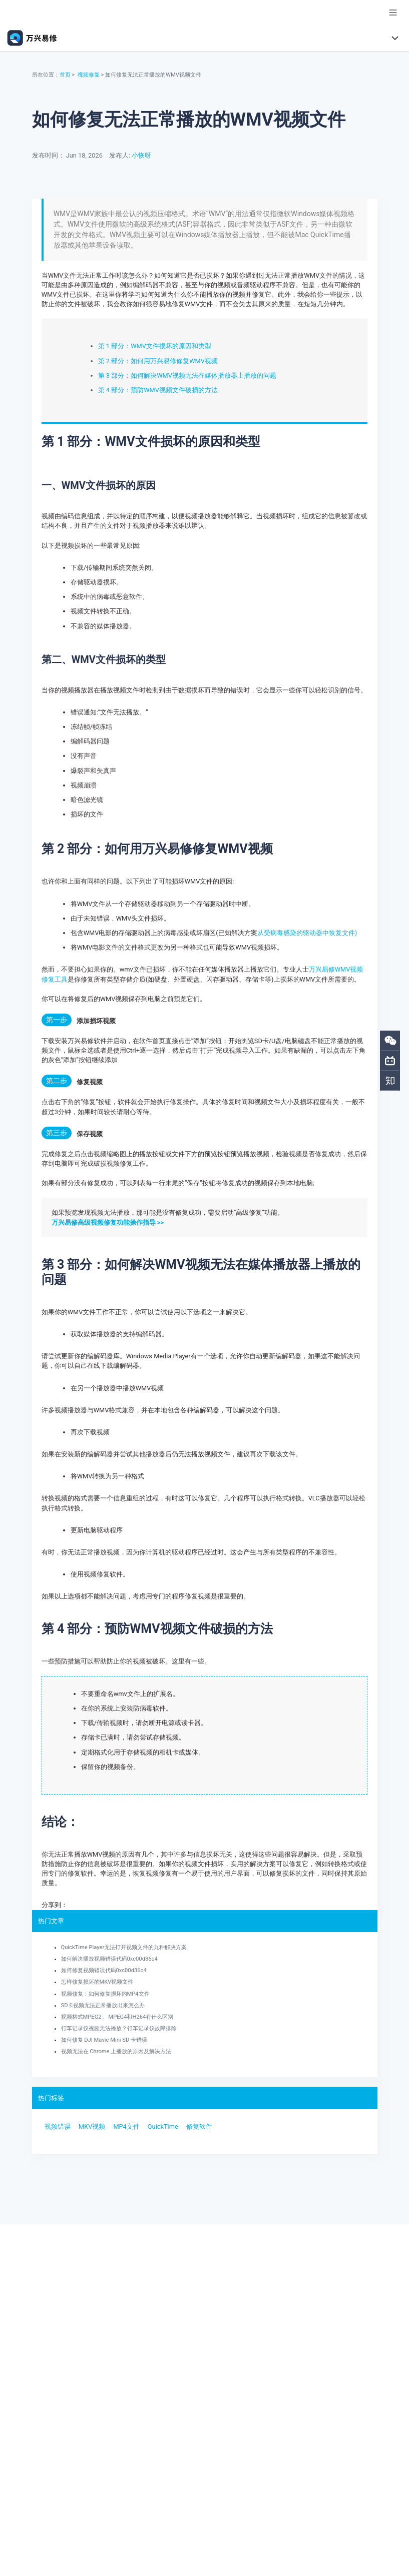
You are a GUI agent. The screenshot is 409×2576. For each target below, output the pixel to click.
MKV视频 (92, 2126)
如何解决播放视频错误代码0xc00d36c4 (109, 1959)
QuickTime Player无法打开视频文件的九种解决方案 (124, 1947)
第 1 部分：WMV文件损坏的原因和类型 (154, 346)
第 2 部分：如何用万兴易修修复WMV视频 (158, 361)
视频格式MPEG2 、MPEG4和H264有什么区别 (117, 2017)
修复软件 (199, 2126)
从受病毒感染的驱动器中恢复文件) (307, 933)
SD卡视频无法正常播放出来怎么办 (103, 2005)
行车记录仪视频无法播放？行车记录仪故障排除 (119, 2028)
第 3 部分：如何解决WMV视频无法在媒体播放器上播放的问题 (187, 375)
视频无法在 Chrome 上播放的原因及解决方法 (116, 2051)
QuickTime (163, 2126)
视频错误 (58, 2126)
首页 (65, 75)
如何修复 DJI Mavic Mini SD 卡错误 (104, 2040)
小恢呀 (141, 155)
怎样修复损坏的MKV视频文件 (97, 1982)
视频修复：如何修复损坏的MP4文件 (105, 1994)
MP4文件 (126, 2126)
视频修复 (89, 75)
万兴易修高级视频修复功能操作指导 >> (108, 1222)
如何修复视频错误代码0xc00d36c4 (104, 1970)
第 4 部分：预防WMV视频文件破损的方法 (158, 390)
